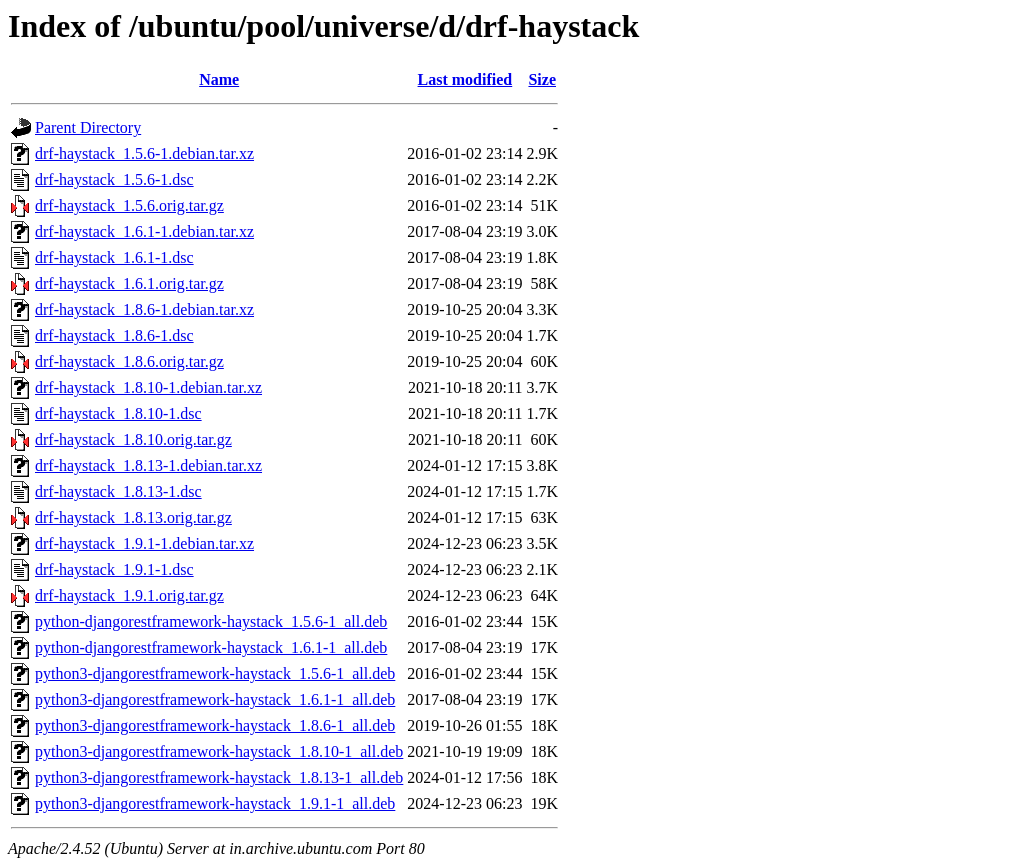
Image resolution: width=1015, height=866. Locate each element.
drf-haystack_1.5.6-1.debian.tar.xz (144, 153)
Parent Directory (88, 127)
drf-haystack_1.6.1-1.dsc (114, 257)
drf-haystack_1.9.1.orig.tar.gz (129, 595)
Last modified (465, 79)
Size (542, 79)
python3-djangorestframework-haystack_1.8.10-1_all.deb (219, 751)
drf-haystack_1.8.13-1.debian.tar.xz (148, 465)
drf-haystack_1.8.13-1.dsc (118, 491)
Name (219, 79)
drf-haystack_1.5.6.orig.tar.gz (129, 205)
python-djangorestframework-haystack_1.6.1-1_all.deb (211, 647)
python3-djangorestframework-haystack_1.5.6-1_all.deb (215, 673)
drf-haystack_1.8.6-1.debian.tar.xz (144, 309)
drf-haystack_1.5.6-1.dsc (114, 179)
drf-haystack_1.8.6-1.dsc (114, 335)
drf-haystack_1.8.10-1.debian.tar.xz (148, 387)
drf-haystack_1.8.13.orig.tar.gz (133, 517)
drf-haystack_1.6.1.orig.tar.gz (129, 283)
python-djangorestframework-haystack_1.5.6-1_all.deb (211, 621)
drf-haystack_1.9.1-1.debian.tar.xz (144, 543)
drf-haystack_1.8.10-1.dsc (118, 413)
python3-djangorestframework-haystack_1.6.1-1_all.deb (215, 699)
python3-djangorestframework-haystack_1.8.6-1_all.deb (215, 725)
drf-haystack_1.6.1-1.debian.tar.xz (144, 231)
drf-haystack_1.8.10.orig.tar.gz (133, 439)
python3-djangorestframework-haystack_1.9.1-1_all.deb (215, 803)
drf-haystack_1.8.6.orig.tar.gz (129, 361)
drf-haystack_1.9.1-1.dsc (114, 569)
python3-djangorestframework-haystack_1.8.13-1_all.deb (219, 777)
